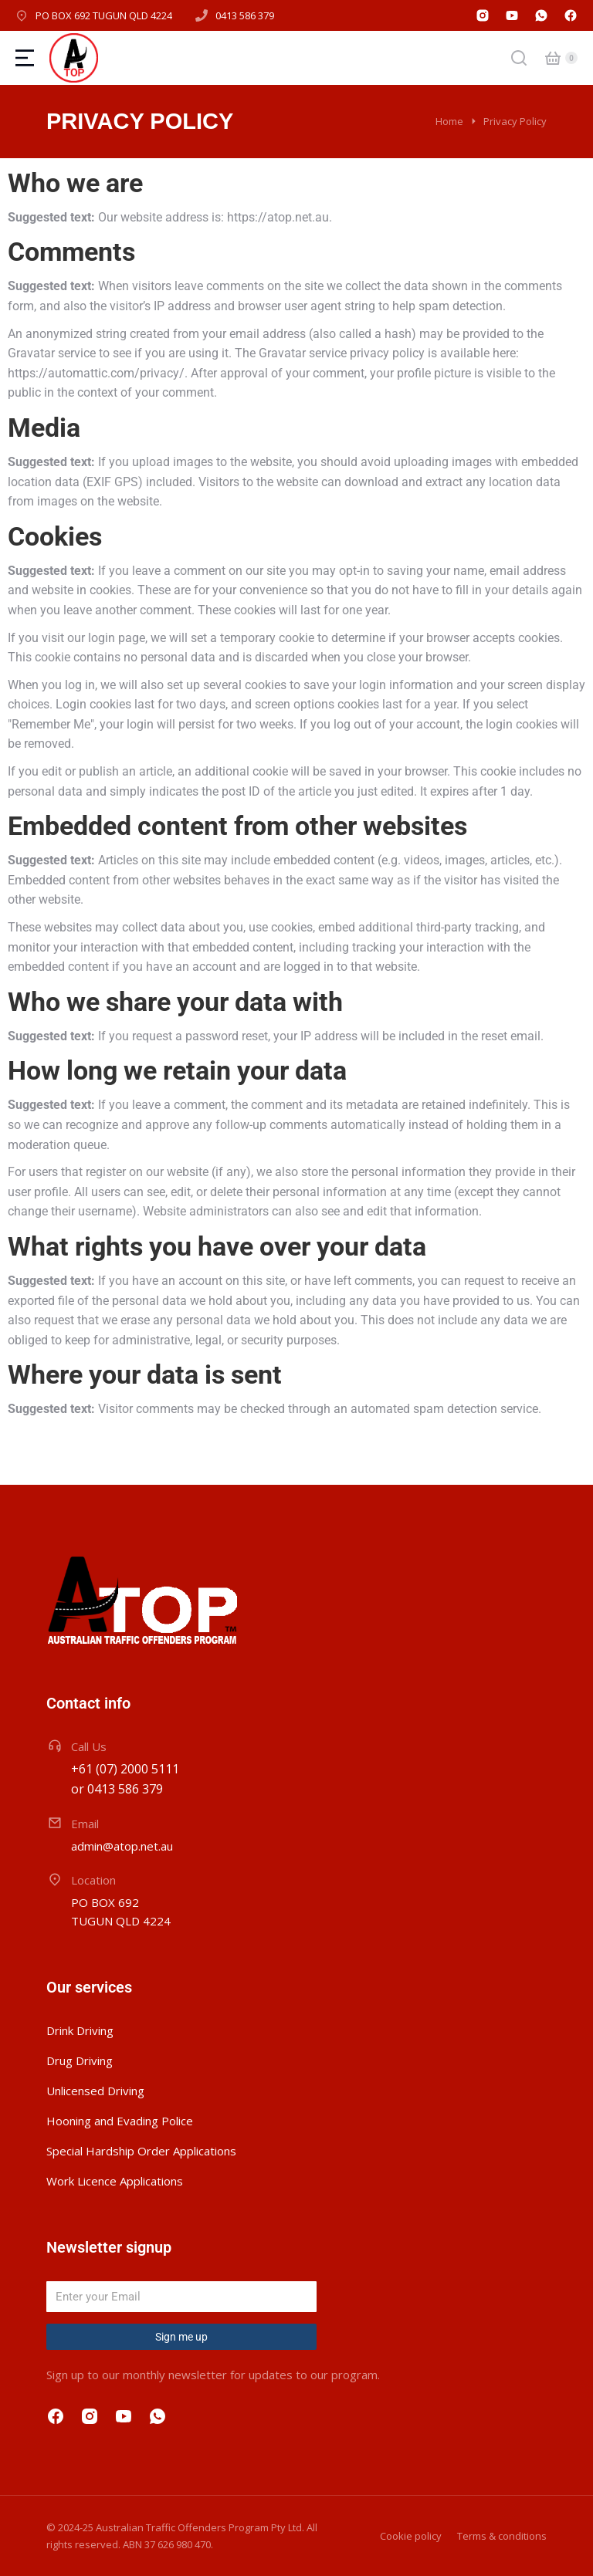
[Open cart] (553, 58)
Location (93, 1880)
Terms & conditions (502, 2536)
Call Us (89, 1746)
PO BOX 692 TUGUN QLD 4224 (104, 15)
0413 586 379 (244, 15)
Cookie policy (411, 2536)
